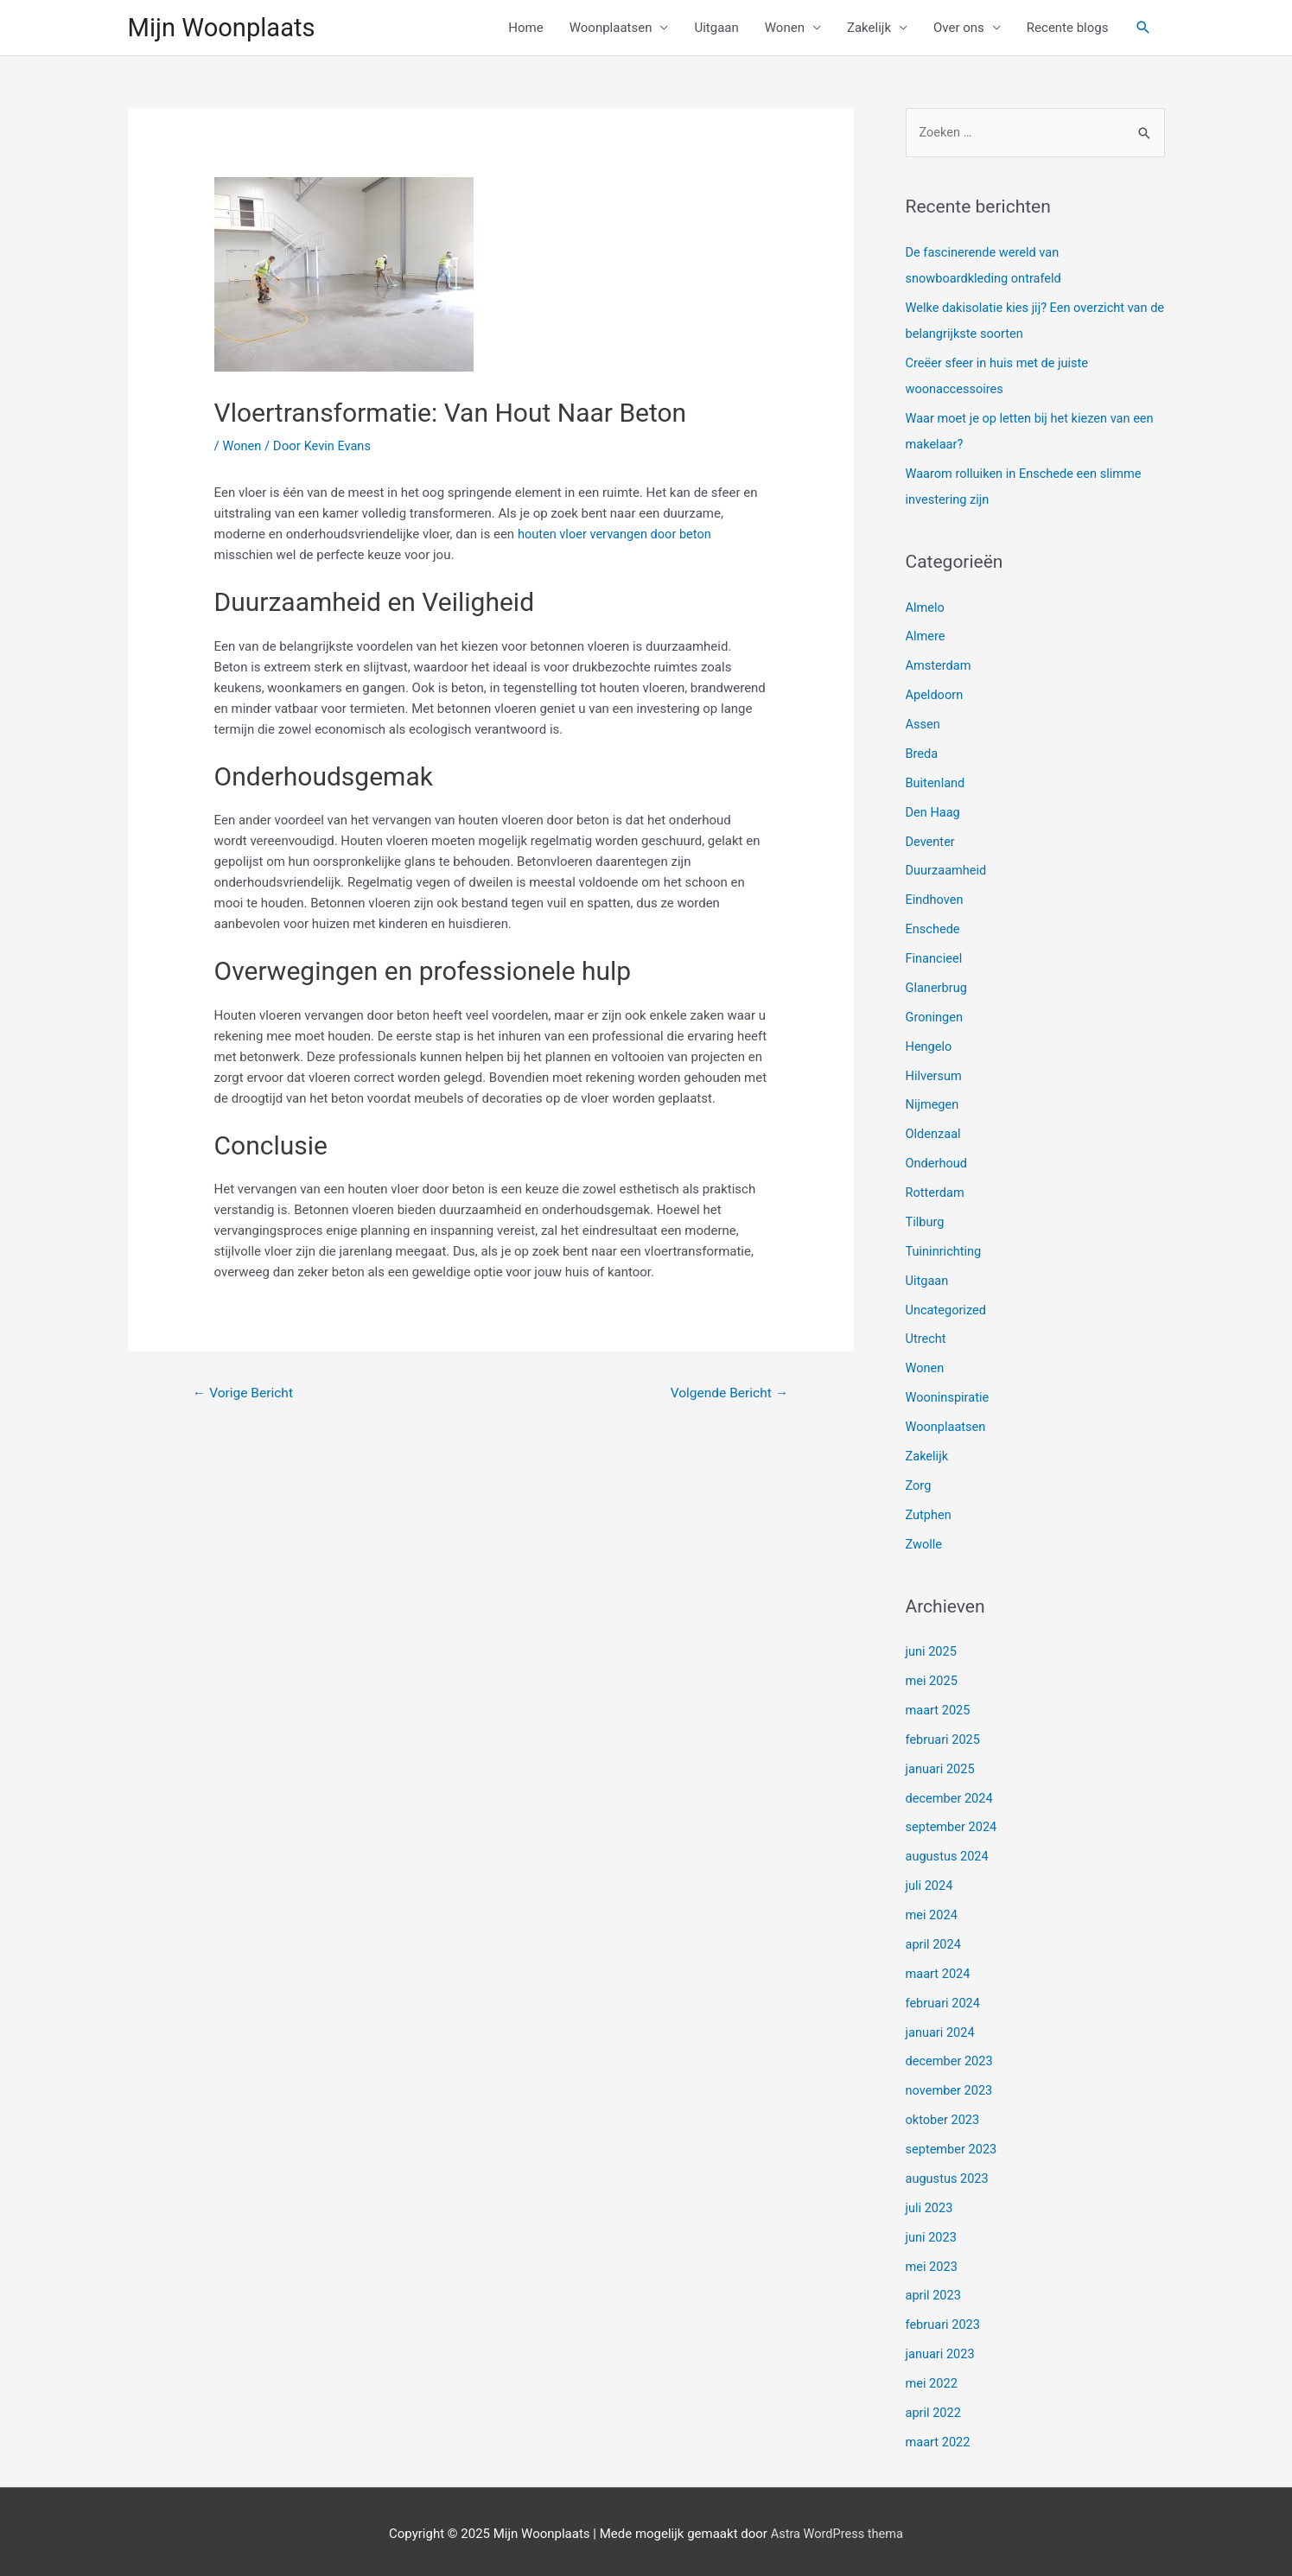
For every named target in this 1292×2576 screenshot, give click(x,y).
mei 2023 (932, 2261)
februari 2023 (944, 2320)
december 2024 (951, 1795)
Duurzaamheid (948, 871)
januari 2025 (941, 1766)
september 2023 (953, 2145)
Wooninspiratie (949, 1395)
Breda (922, 754)
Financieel (935, 958)
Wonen (785, 28)
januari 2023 (941, 2349)
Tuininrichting (945, 1250)
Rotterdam (936, 1191)
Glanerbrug (938, 987)
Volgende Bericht (727, 1395)
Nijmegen (933, 1104)
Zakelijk (869, 28)
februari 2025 (944, 1737)
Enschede (934, 929)
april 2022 (934, 2407)
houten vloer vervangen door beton (617, 536)
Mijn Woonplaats (224, 28)
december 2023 (951, 2057)
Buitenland (936, 784)
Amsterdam (939, 667)
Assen (924, 725)
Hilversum (935, 1075)
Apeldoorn (935, 695)
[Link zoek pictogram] (1143, 28)
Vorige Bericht (244, 1395)
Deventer (931, 841)
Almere (926, 638)
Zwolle (925, 1541)
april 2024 (934, 1941)
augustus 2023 (948, 2174)
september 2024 (953, 1824)
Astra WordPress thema (836, 2528)
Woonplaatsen (611, 28)
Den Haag (934, 812)
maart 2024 (939, 1970)
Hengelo (930, 1045)
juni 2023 (932, 2233)
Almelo (926, 608)
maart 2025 (939, 1707)
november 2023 (951, 2087)
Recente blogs (1068, 28)
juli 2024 (930, 1883)
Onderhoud (938, 1162)
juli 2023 (930, 2203)
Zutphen (929, 1512)
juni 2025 (932, 1649)
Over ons (958, 28)
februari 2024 (944, 1999)
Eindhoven (935, 900)
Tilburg (925, 1221)
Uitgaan (716, 28)
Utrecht (927, 1337)
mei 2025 (932, 1678)
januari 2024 (941, 2028)
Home (525, 28)
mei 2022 (932, 2378)
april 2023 (934, 2291)
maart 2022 (939, 2437)
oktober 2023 (944, 2116)
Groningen (935, 1017)
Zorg (919, 1484)
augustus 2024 (948, 1853)
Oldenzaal (934, 1134)
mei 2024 (932, 1911)
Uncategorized (947, 1308)
